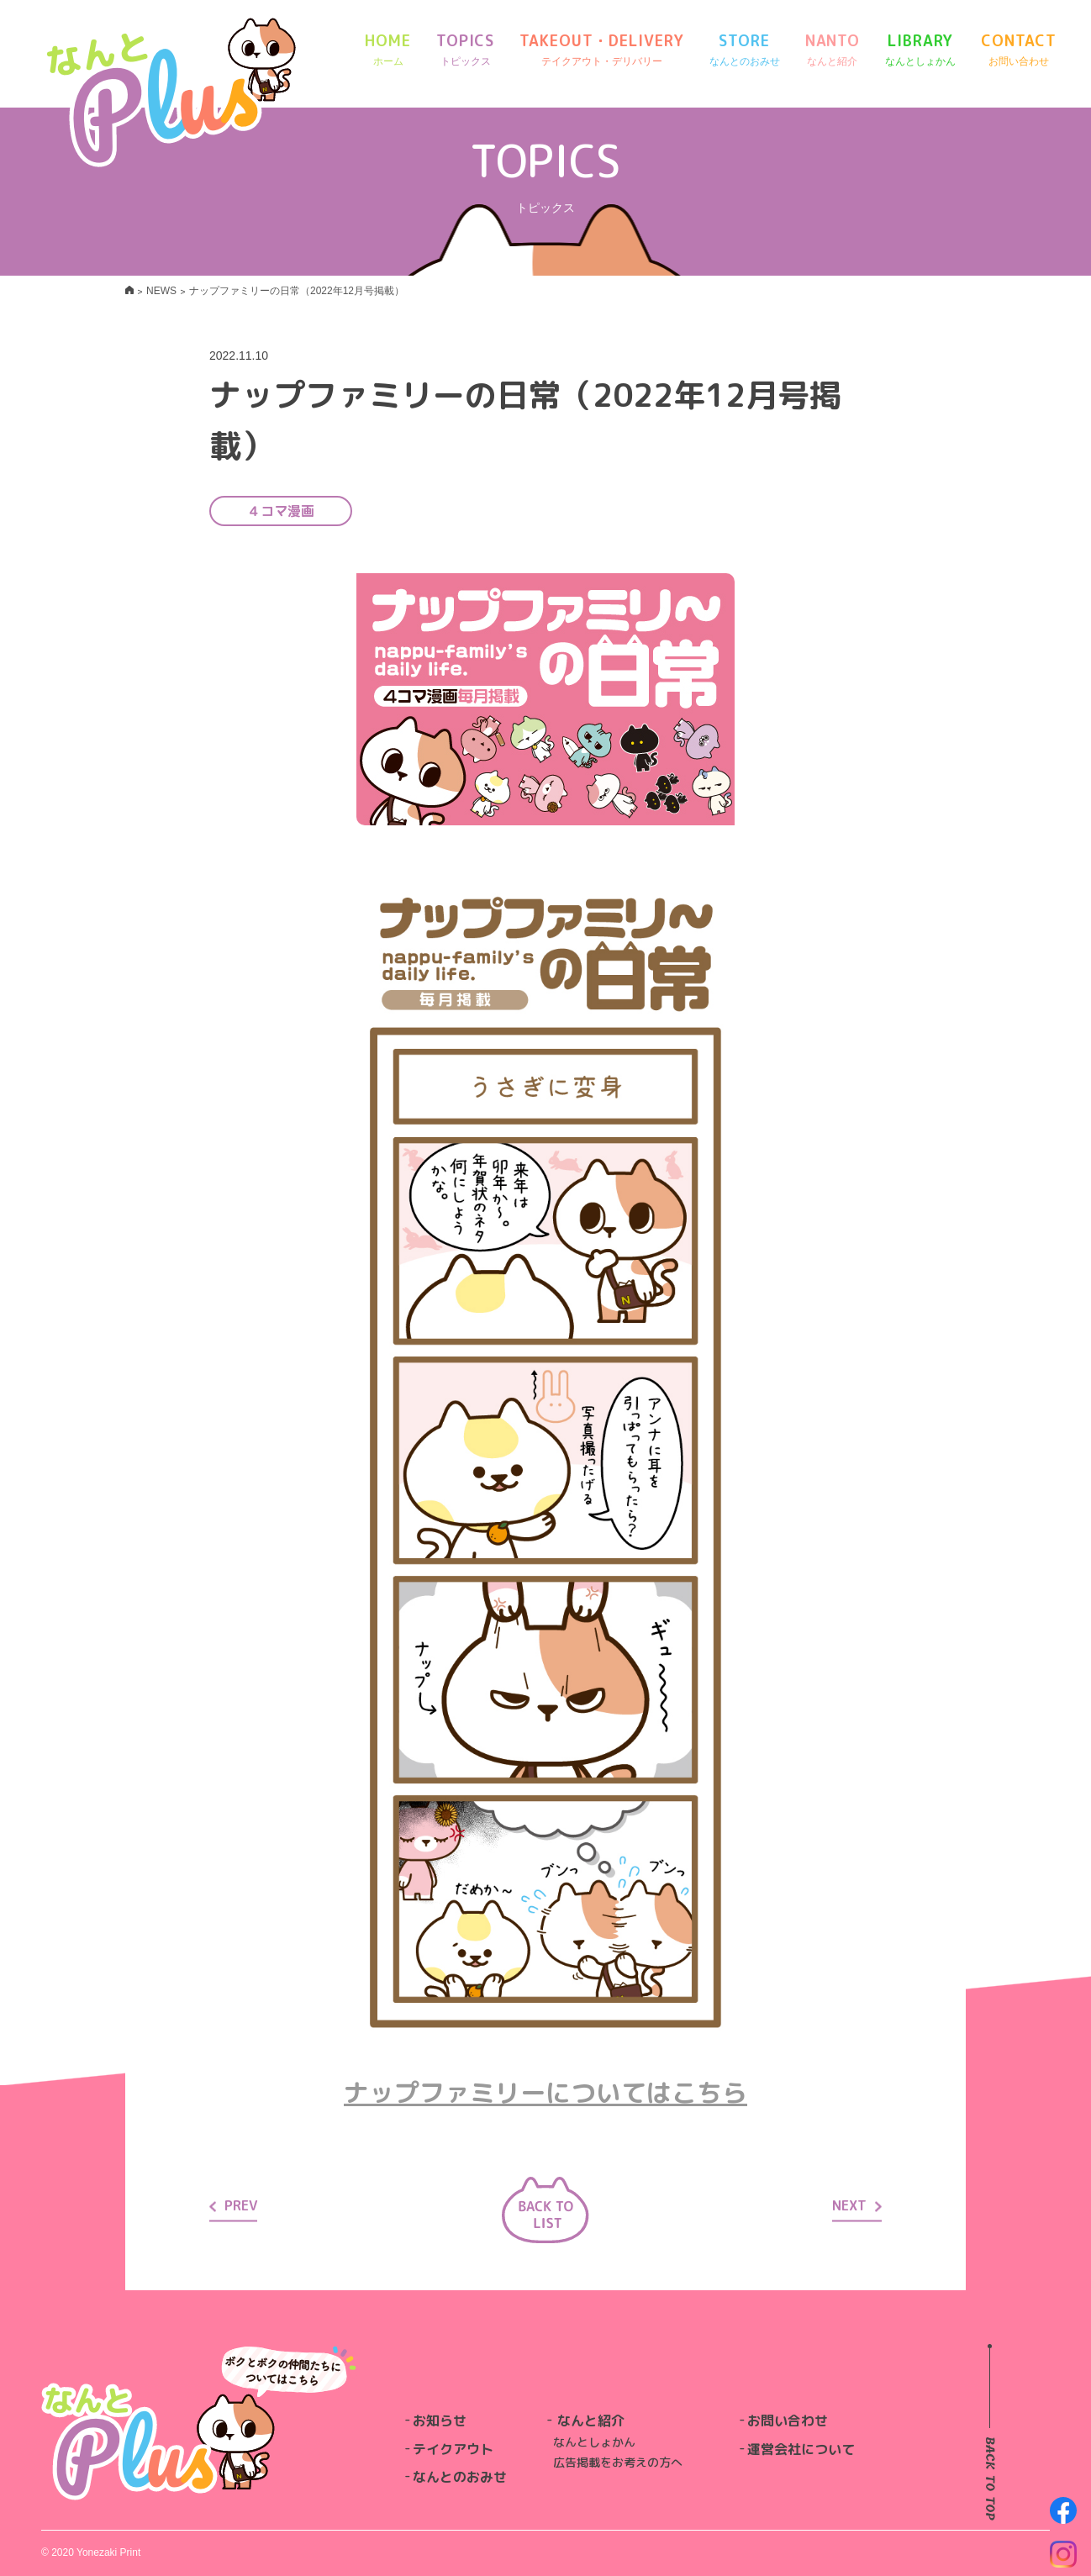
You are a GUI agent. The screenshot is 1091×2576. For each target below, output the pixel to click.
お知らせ (439, 2420)
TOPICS (465, 50)
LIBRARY (920, 50)
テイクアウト (453, 2449)
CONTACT (1018, 50)
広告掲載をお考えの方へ (618, 2462)
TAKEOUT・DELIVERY (601, 50)
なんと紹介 (591, 2420)
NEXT (857, 2205)
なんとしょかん (594, 2442)
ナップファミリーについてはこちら (545, 2092)
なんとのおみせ (460, 2477)
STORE (744, 50)
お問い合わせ (787, 2420)
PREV (233, 2205)
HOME (388, 50)
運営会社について (801, 2449)
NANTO (833, 50)
